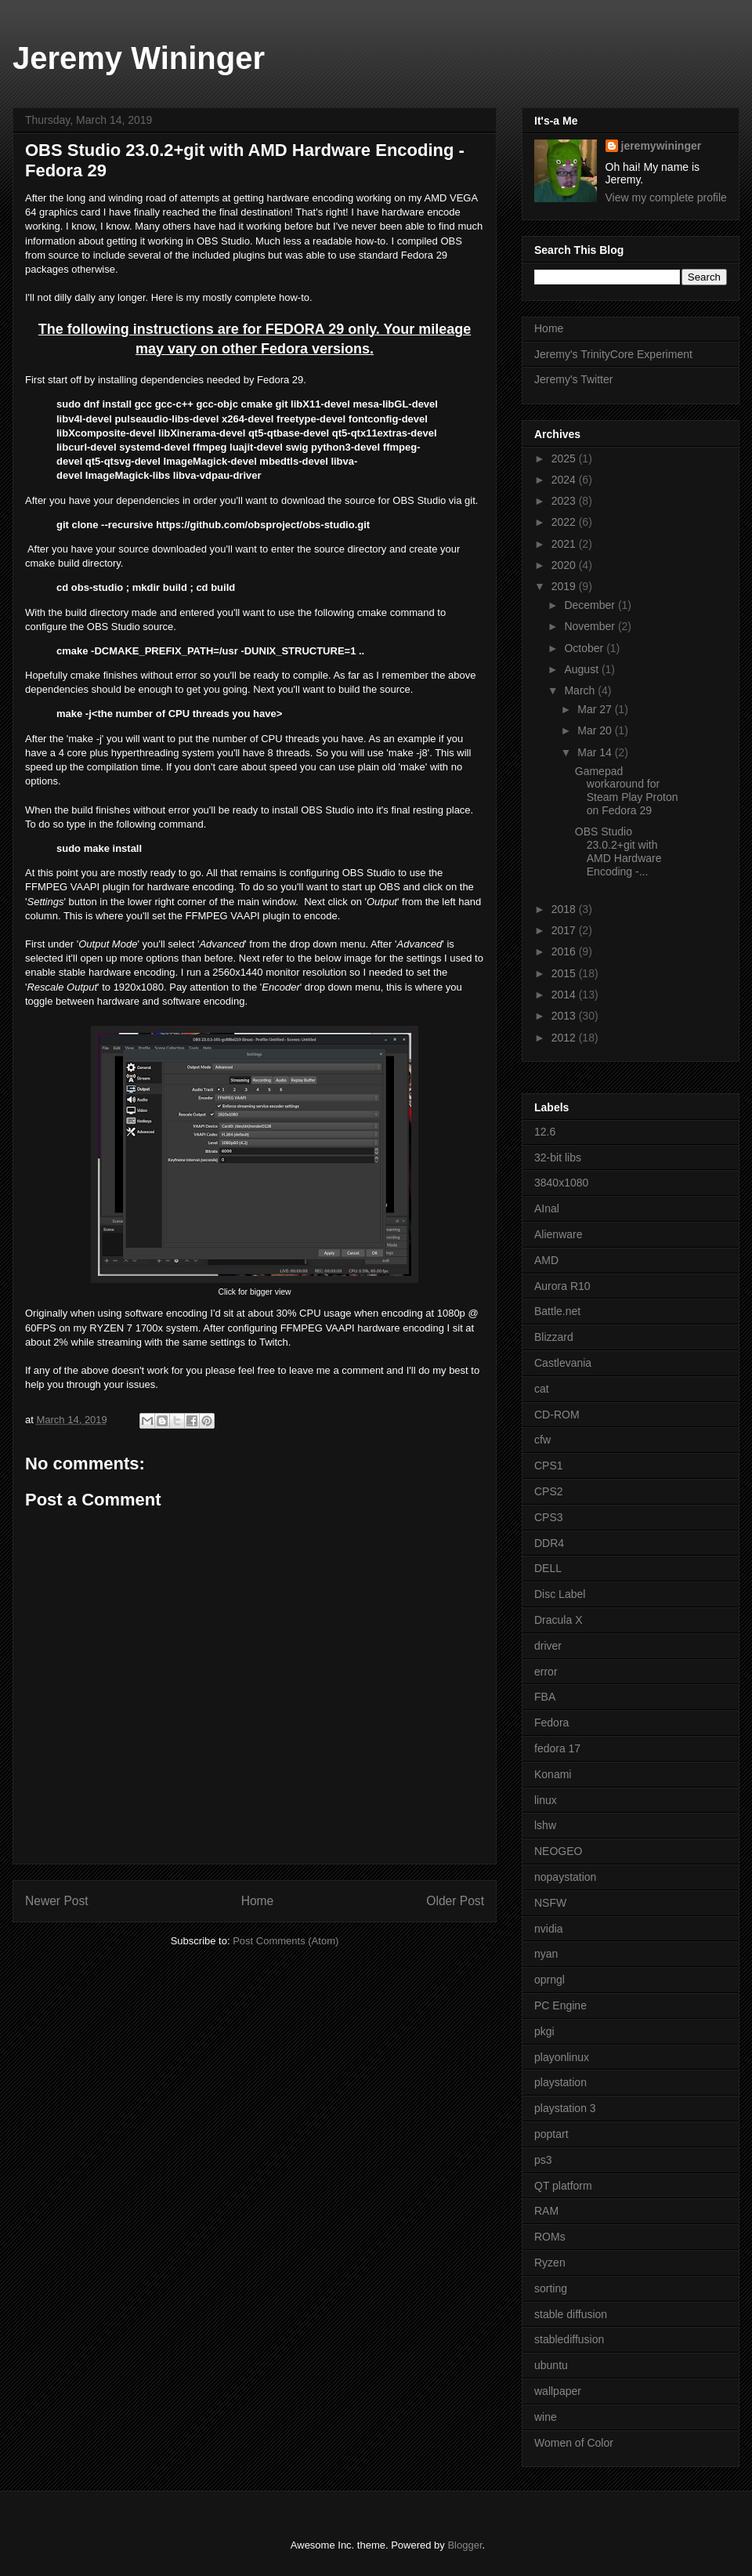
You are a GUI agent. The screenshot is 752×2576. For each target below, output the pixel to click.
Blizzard (553, 1337)
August (582, 669)
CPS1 (548, 1465)
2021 (565, 544)
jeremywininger (661, 145)
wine (545, 2417)
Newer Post (57, 1901)
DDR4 (549, 1543)
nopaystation (565, 1877)
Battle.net (557, 1311)
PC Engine (560, 2005)
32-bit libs (557, 1157)
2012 (565, 1037)
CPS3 (548, 1517)
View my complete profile (666, 197)
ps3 (543, 2160)
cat (541, 1388)
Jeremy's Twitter (573, 379)
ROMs (550, 2236)
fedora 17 (557, 1748)
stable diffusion (570, 2314)
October (585, 648)
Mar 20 (595, 730)
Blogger (464, 2545)
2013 (565, 1015)
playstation (560, 2082)
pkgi (544, 2031)
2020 (565, 565)
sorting (550, 2288)
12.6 (544, 1131)
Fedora (551, 1722)
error (546, 1671)
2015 (565, 973)
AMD (546, 1260)
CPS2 (548, 1491)
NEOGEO (558, 1851)
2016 (565, 951)
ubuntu (551, 2365)
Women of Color (573, 2443)
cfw (542, 1439)
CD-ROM (557, 1414)
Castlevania (562, 1363)
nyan (546, 1953)
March (581, 690)
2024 (565, 479)
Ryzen (550, 2262)
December (590, 605)
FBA (544, 1696)
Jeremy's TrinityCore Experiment (613, 354)
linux (545, 1800)
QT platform (563, 2185)
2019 (565, 586)
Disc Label (559, 1594)
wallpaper (557, 2391)
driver (548, 1645)
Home (257, 1901)
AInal (546, 1208)
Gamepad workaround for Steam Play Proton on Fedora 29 (626, 791)
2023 (565, 501)
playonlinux (561, 2057)
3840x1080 (561, 1182)
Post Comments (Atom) (285, 1941)
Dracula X (558, 1620)
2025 (565, 458)
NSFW (550, 1903)
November (590, 626)
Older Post (455, 1901)
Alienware (558, 1234)
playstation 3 (565, 2108)
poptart (551, 2134)
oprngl (549, 1979)
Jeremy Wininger (139, 58)
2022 (565, 522)
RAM (546, 2211)
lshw (545, 1825)
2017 (565, 930)
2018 (565, 909)
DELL (548, 1568)
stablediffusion (569, 2339)
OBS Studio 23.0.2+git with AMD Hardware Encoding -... (618, 851)
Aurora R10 (562, 1286)
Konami (552, 1774)
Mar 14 (595, 752)
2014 (565, 994)
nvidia (548, 1928)
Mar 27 (595, 709)
